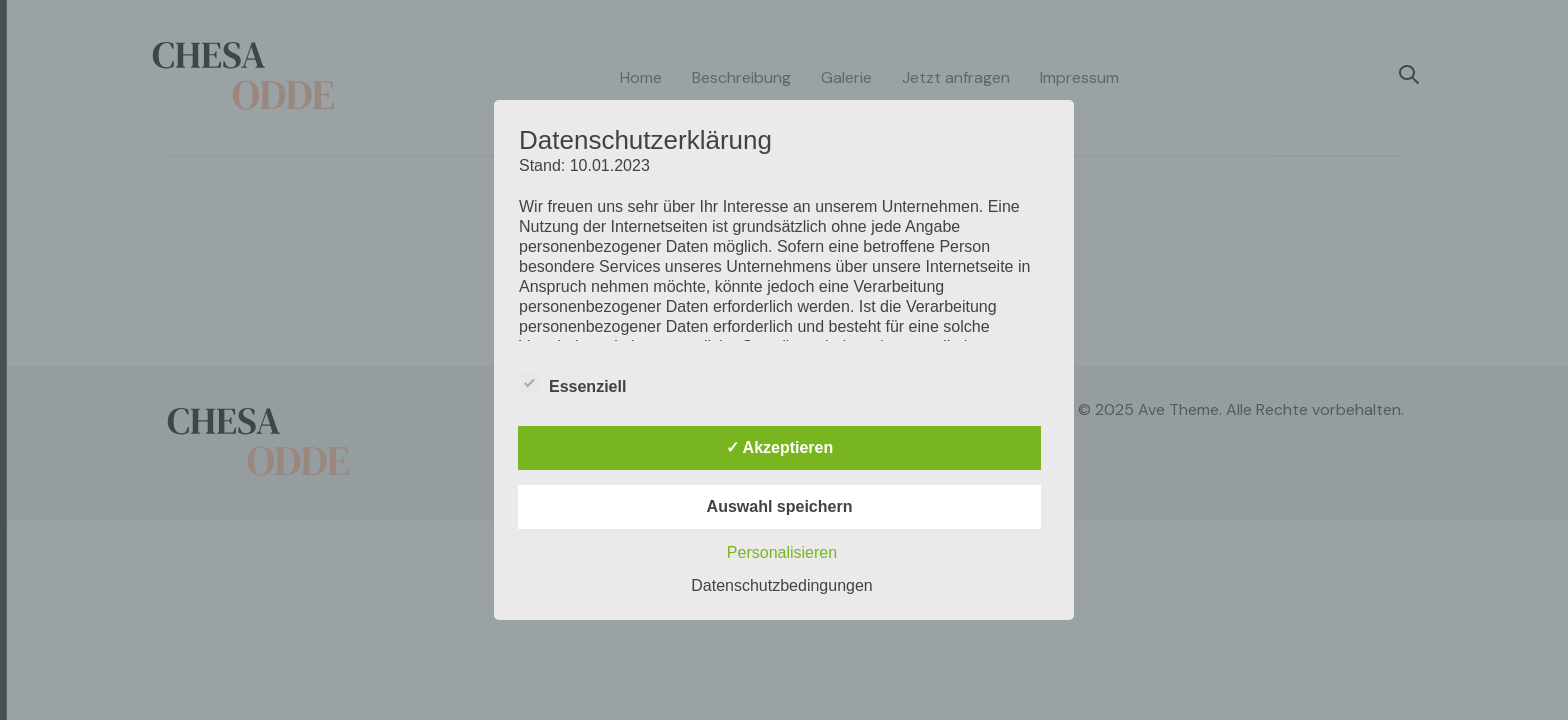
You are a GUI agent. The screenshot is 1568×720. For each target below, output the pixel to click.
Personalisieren (782, 552)
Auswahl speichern (780, 506)
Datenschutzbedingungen (781, 585)
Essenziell (572, 384)
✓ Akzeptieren (780, 447)
